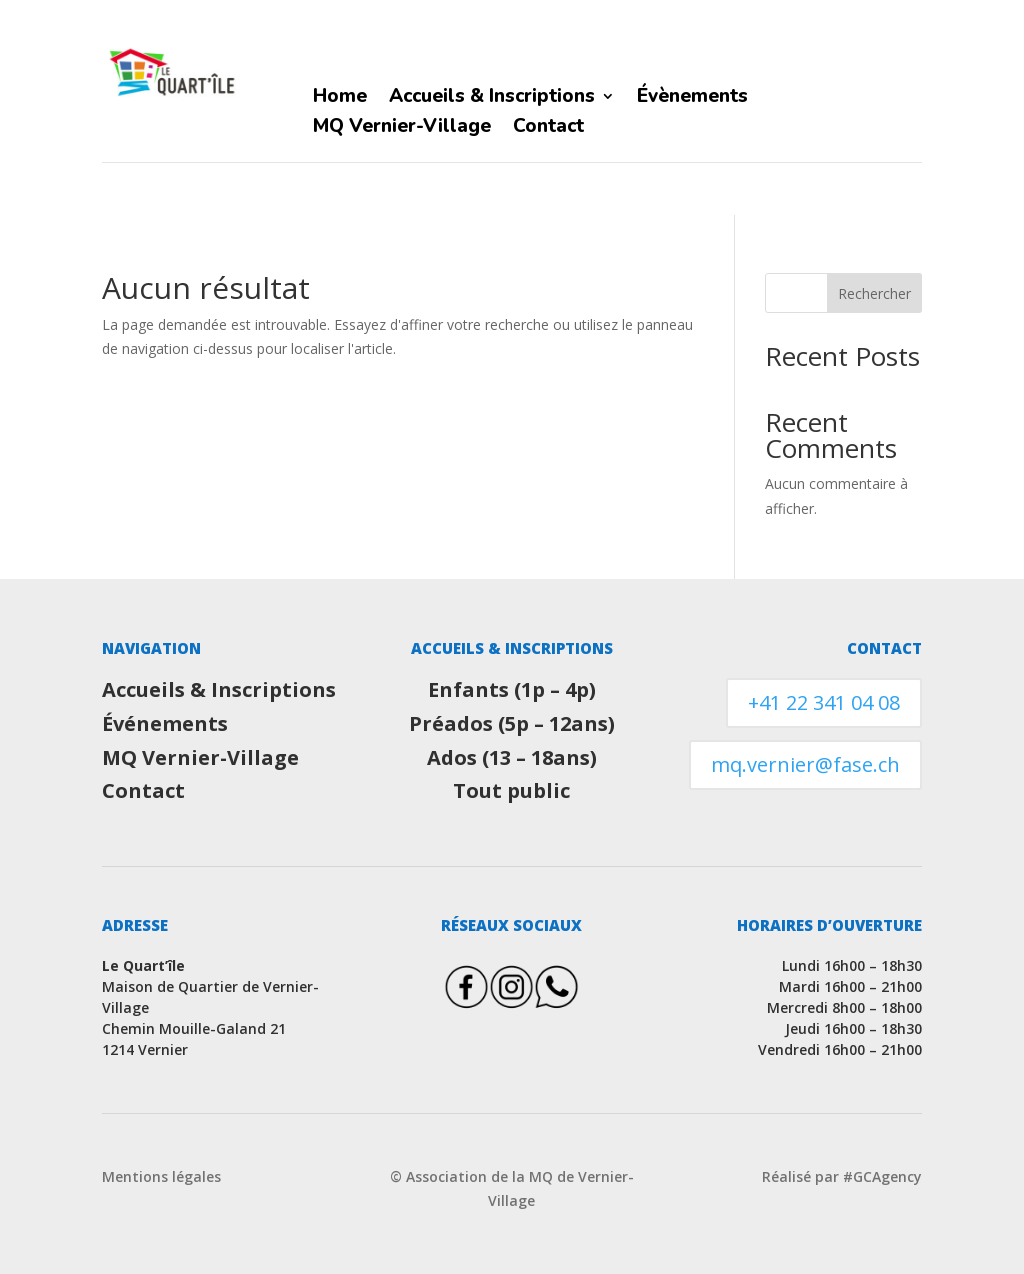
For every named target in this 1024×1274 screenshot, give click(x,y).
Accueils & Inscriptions (492, 99)
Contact (548, 129)
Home (340, 99)
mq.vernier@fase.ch (805, 764)
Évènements (692, 99)
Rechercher (874, 293)
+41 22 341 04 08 (824, 702)
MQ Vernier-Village (402, 129)
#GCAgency (882, 1176)
